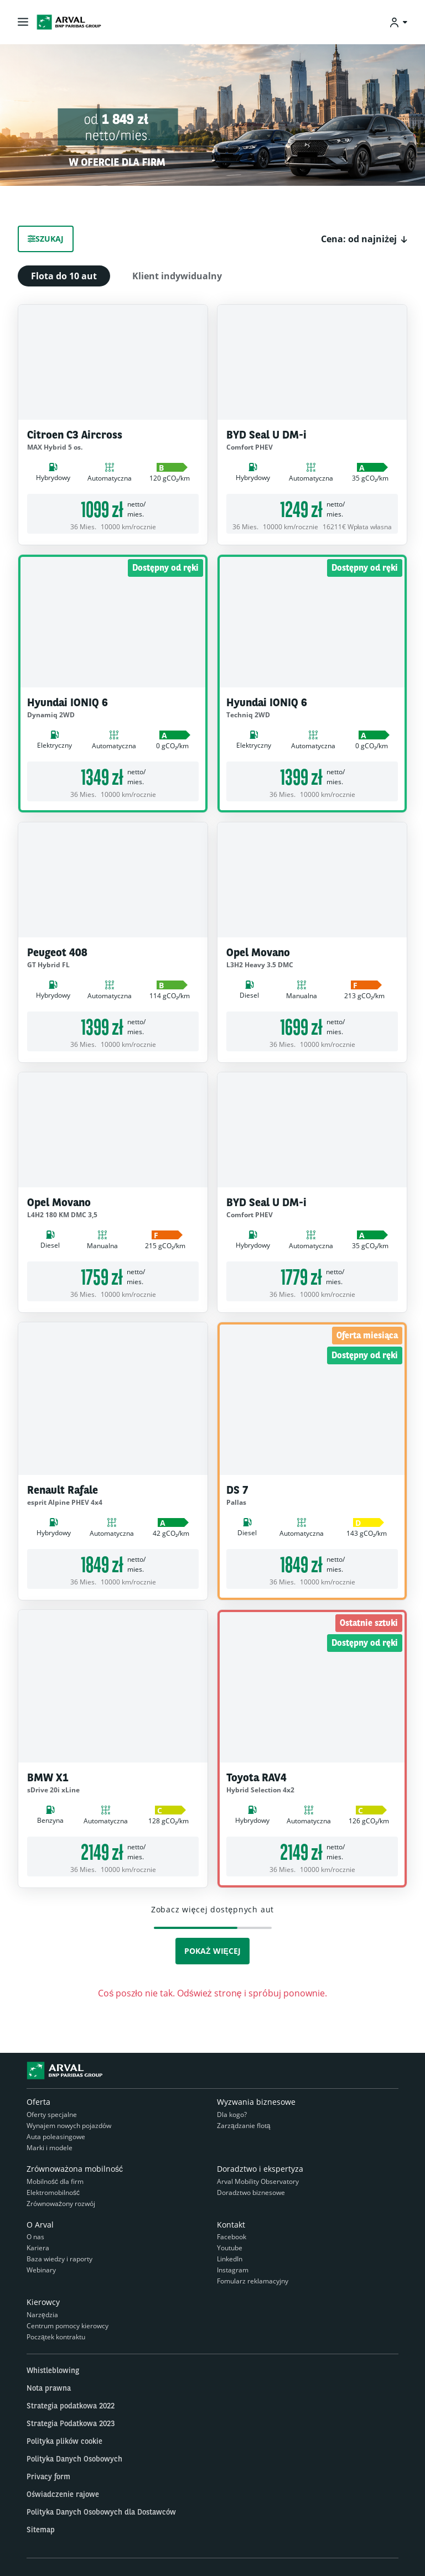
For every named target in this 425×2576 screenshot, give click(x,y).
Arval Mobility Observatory (258, 2181)
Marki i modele (49, 2147)
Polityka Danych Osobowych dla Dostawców (101, 2511)
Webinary (41, 2270)
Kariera (38, 2247)
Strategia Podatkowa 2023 (71, 2423)
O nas (35, 2236)
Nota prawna (49, 2388)
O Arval (40, 2224)
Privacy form (48, 2476)
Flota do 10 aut (64, 276)
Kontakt (231, 2224)
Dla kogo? (232, 2114)
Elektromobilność (53, 2192)
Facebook (231, 2236)
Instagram (232, 2270)
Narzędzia (42, 2314)
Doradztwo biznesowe (251, 2192)
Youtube (229, 2247)
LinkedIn (229, 2259)
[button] (364, 238)
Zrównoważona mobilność (75, 2168)
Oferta (38, 2102)
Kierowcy (43, 2302)
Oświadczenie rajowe (63, 2494)
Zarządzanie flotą (243, 2125)
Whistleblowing (53, 2370)
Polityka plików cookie (64, 2441)
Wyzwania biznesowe (256, 2102)
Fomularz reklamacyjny (252, 2281)
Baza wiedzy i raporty (59, 2259)
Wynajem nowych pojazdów (69, 2125)
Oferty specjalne (52, 2114)
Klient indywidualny (177, 276)
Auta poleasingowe (56, 2136)
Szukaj (46, 238)
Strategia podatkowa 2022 (71, 2405)
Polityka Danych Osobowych (74, 2458)
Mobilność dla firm (55, 2181)
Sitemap (41, 2529)
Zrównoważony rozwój (61, 2203)
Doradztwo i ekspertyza (260, 2168)
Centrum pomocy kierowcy (67, 2325)
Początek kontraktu (56, 2337)
